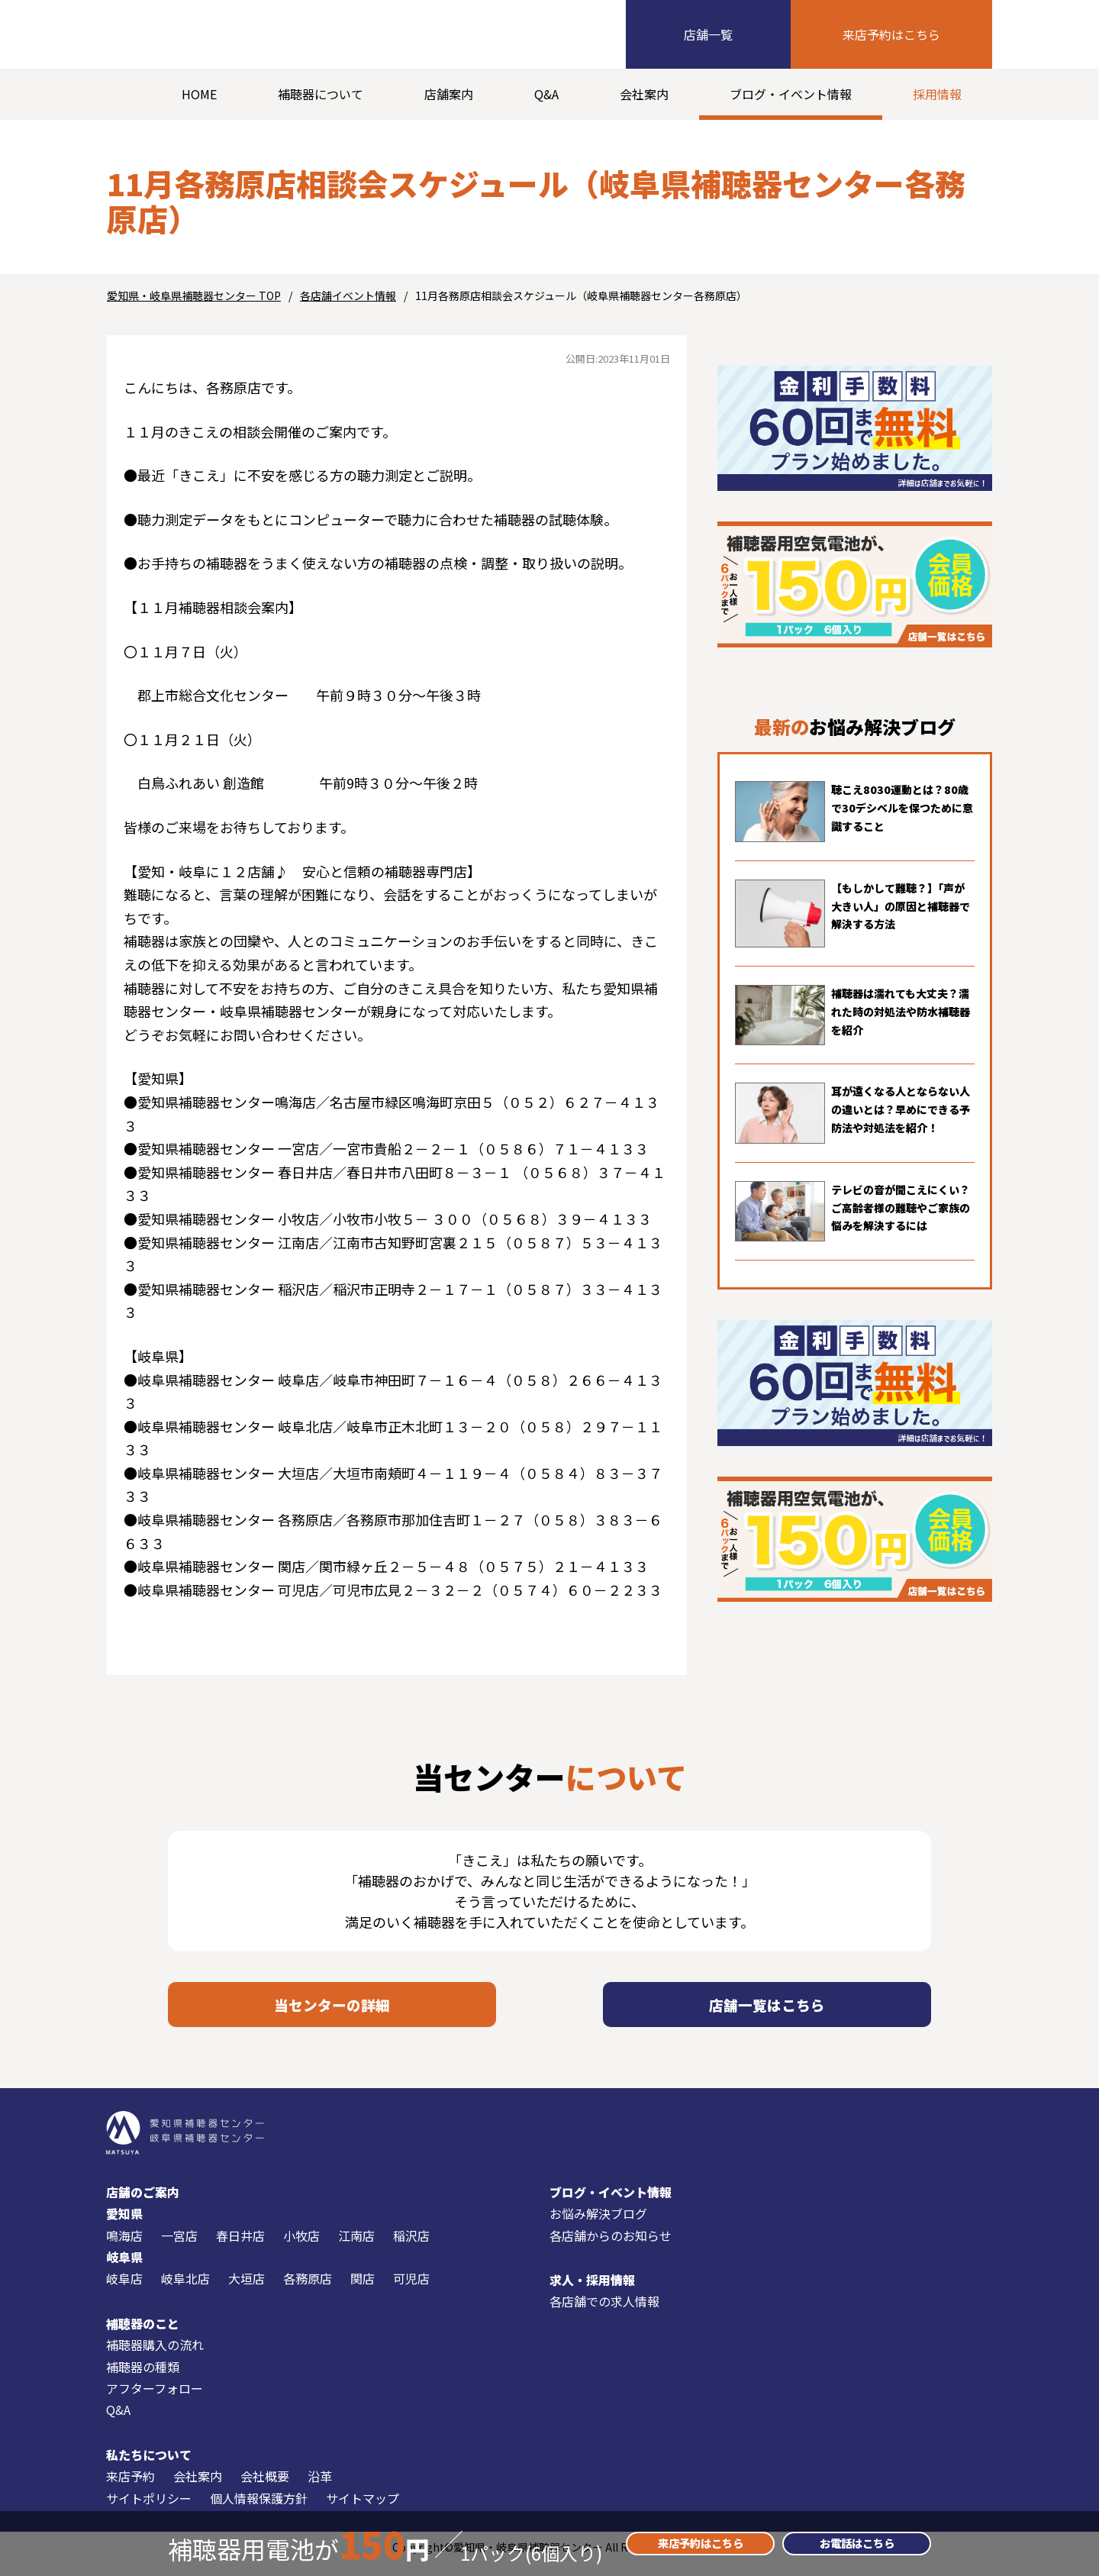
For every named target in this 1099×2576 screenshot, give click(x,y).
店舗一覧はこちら (767, 2010)
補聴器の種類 (142, 2378)
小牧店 (301, 2247)
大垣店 (246, 2290)
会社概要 (264, 2487)
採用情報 (937, 94)
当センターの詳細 (332, 2010)
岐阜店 (124, 2290)
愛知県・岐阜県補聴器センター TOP (194, 295)
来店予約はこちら (891, 34)
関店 (362, 2290)
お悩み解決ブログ (598, 2225)
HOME (199, 94)
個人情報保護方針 (259, 2509)
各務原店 (307, 2290)
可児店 (411, 2290)
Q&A (546, 94)
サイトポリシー (149, 2509)
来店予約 (130, 2487)
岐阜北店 (185, 2290)
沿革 (320, 2487)
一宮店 (179, 2247)
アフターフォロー (154, 2399)
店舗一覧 (708, 34)
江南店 (356, 2247)
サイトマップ (362, 2509)
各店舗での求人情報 (604, 2313)
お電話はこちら (857, 2543)
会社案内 (644, 94)
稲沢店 (411, 2247)
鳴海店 (124, 2247)
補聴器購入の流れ (155, 2356)
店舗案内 (448, 94)
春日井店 (240, 2247)
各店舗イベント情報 (348, 295)
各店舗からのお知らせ (611, 2247)
